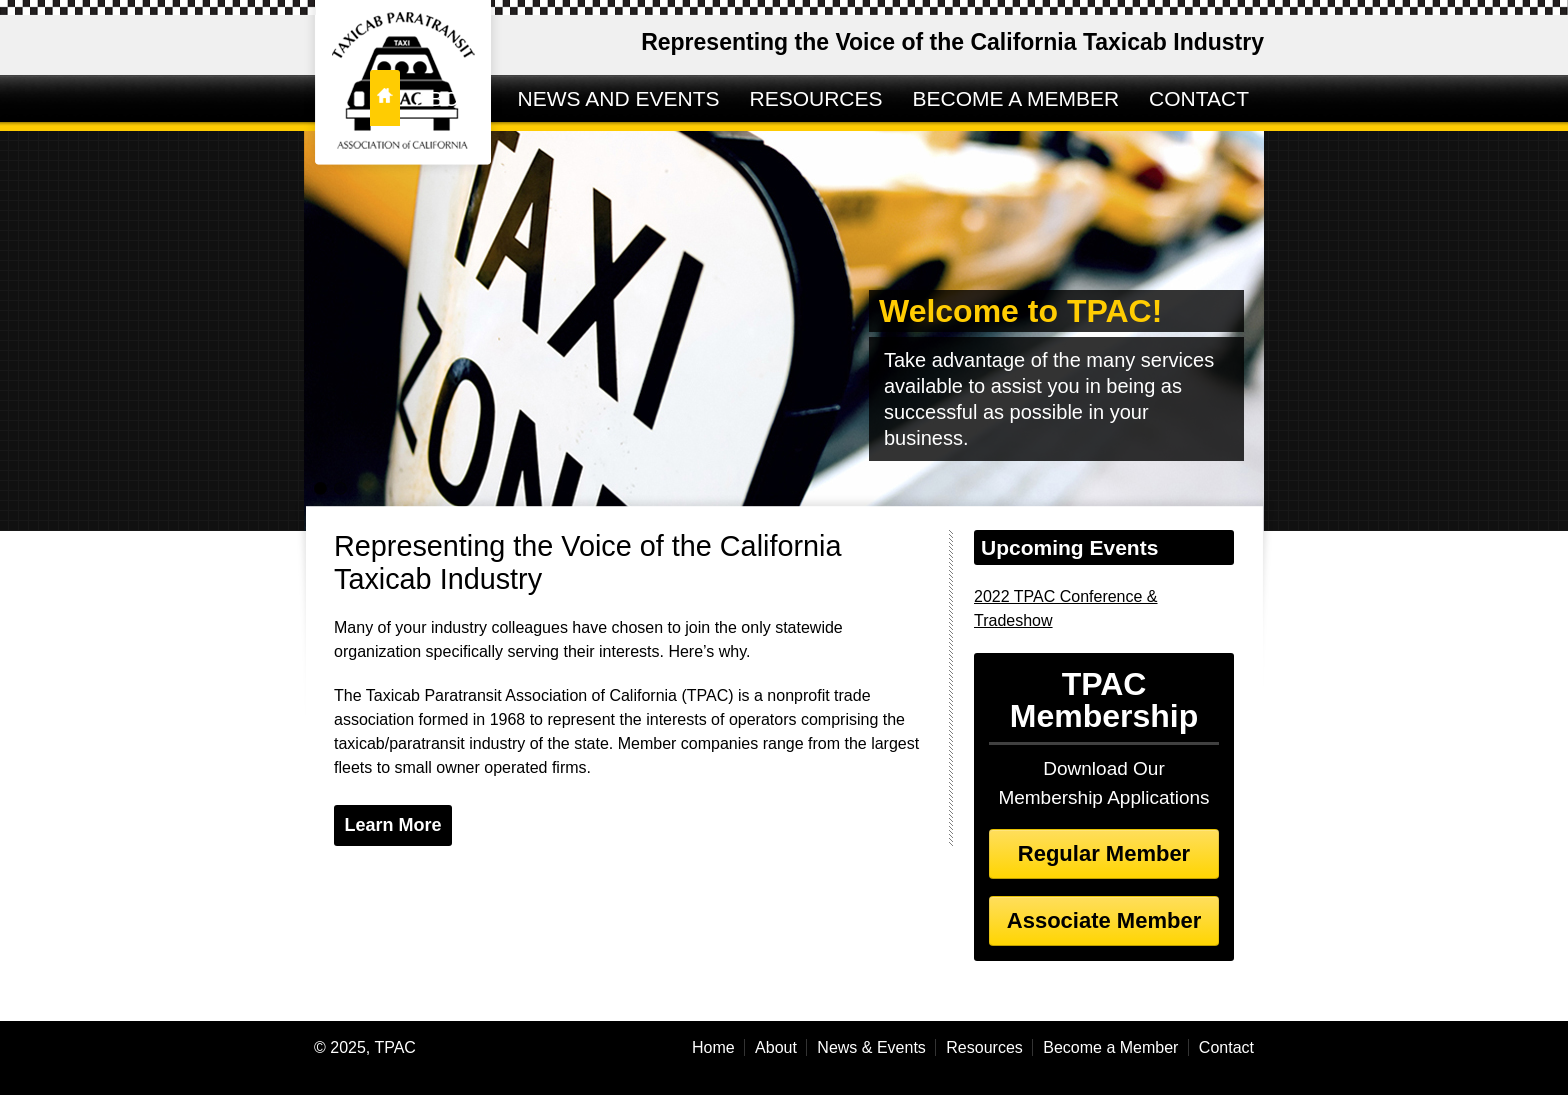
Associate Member (1104, 920)
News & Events (871, 1047)
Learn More (392, 825)
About (776, 1047)
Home (713, 1047)
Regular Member (1104, 853)
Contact (1226, 1047)
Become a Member (1110, 1047)
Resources (984, 1047)
